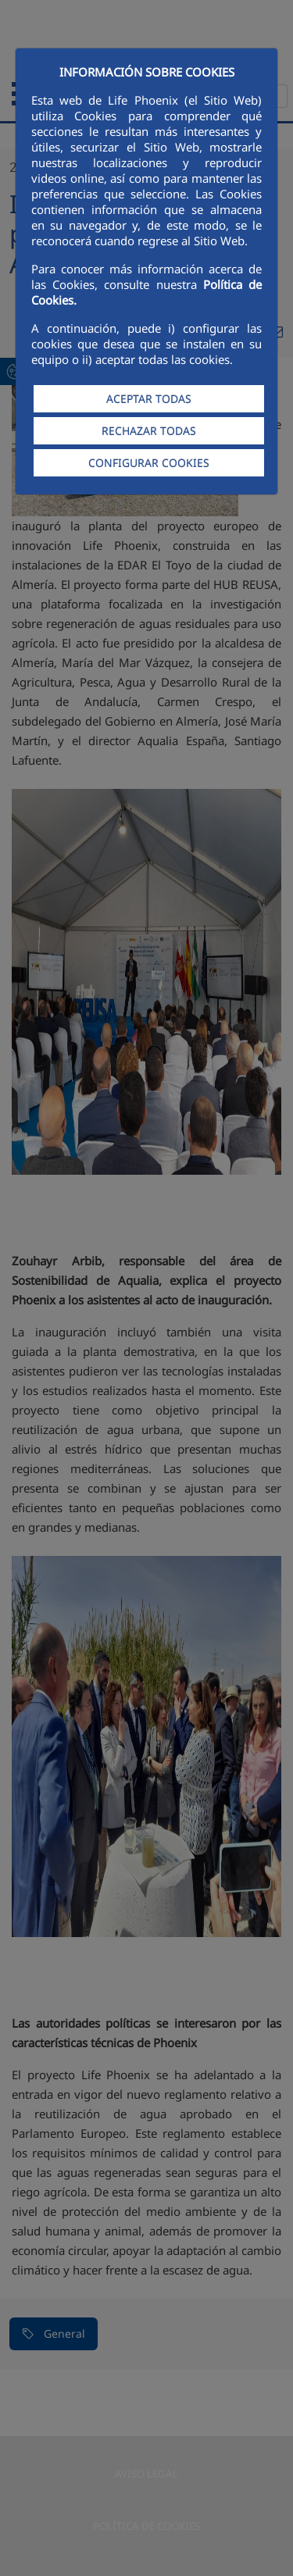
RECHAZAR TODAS (149, 430)
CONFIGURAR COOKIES (148, 462)
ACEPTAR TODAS (148, 398)
